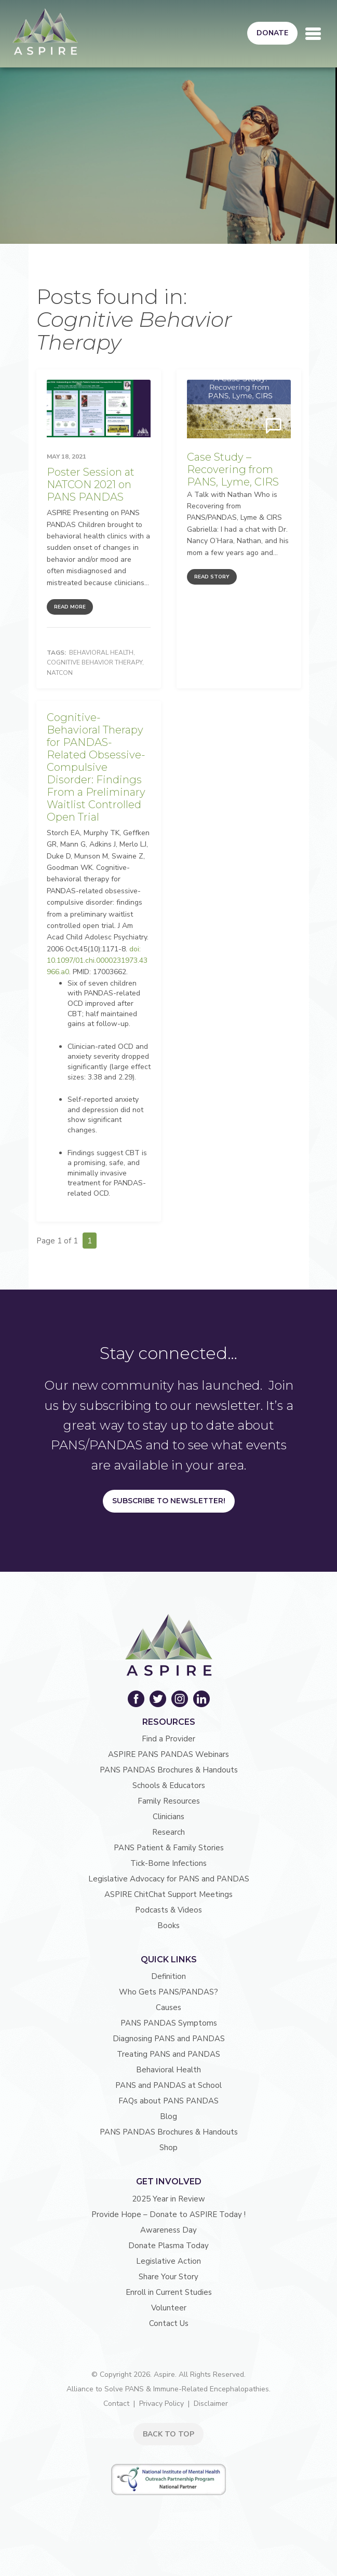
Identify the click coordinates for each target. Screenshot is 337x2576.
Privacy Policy (161, 2403)
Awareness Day (168, 2230)
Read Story (212, 576)
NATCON (60, 673)
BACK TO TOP (168, 2434)
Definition (168, 1976)
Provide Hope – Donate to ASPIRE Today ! (168, 2214)
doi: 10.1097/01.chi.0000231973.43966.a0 (97, 960)
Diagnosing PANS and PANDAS (169, 2038)
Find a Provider (168, 1739)
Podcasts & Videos (168, 1910)
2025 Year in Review (168, 2199)
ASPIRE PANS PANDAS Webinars (168, 1754)
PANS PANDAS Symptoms (168, 2023)
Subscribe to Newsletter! (168, 1500)
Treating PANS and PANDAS (168, 2054)
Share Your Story (168, 2277)
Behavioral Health (101, 652)
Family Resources (169, 1801)
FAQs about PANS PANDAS (168, 2101)
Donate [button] (272, 33)
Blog (168, 2116)
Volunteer (168, 2308)
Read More (70, 607)
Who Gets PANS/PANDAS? (168, 1992)
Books (168, 1925)
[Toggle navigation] (313, 33)
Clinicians (168, 1816)
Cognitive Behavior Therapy (94, 662)
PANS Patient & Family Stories (169, 1848)
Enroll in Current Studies (169, 2292)
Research (168, 1832)
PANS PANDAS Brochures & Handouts (169, 1770)
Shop (168, 2147)
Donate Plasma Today (168, 2245)
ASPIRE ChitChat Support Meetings (168, 1894)
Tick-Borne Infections (168, 1863)
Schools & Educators (168, 1785)
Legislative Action (168, 2261)
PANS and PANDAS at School (168, 2085)
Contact (116, 2403)
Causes (168, 2007)
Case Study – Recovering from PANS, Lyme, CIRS (233, 469)
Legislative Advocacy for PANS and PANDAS (168, 1879)
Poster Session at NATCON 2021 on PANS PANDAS (90, 484)
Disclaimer (211, 2403)
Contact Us (168, 2323)
